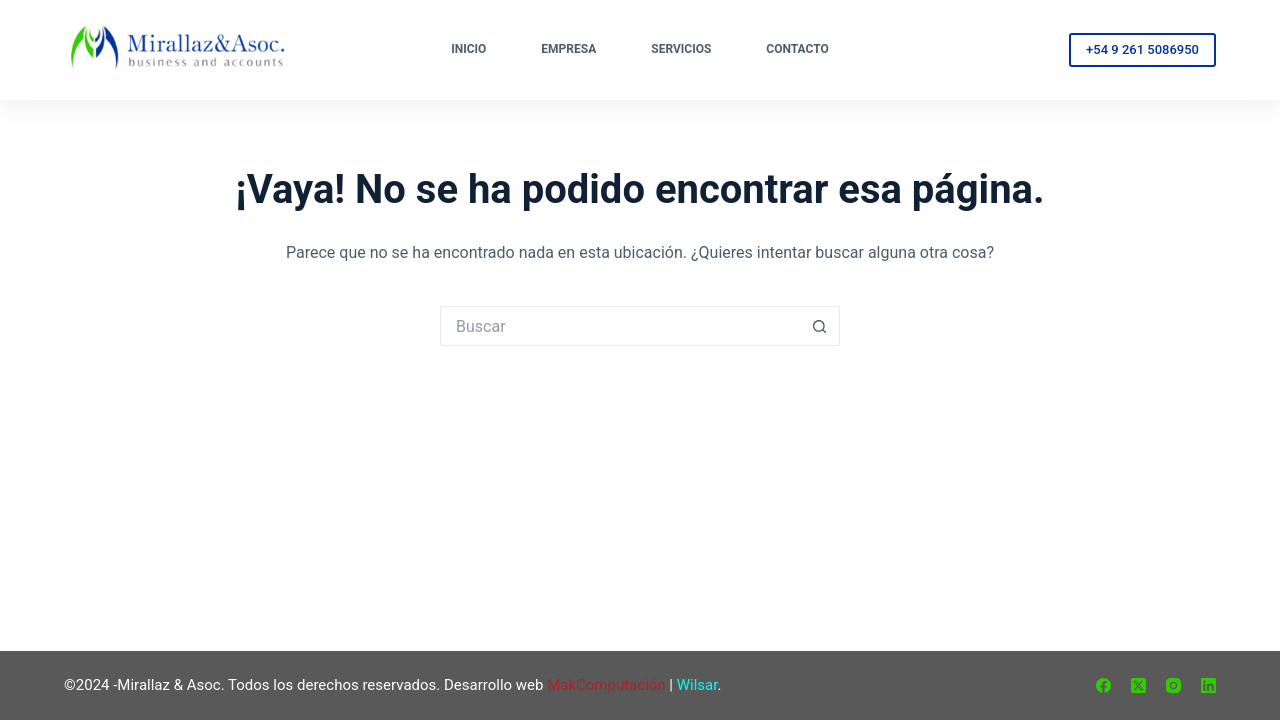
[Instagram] (1173, 685)
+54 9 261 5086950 (1142, 49)
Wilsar (697, 685)
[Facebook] (1103, 685)
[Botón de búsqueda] (820, 326)
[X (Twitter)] (1138, 685)
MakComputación (606, 685)
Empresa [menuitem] (568, 49)
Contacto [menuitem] (797, 49)
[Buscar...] (620, 326)
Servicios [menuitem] (681, 49)
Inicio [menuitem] (468, 49)
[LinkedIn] (1208, 685)
